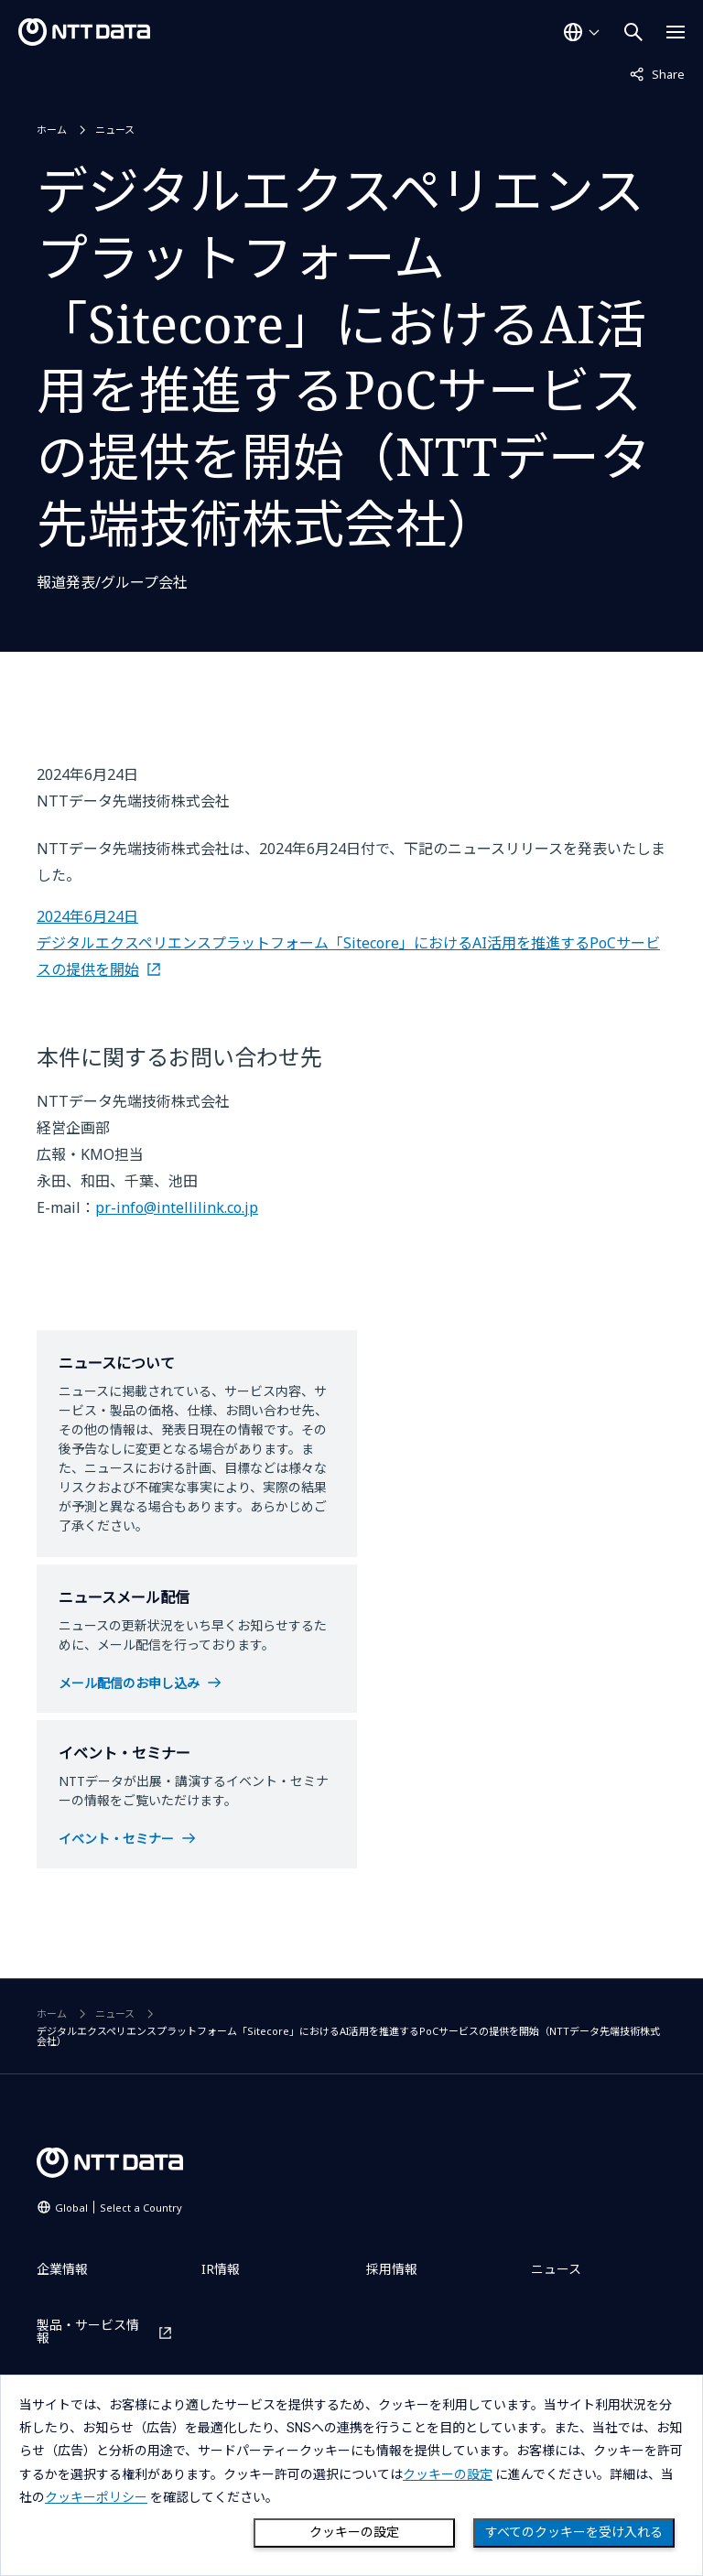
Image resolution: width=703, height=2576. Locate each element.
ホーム (52, 129)
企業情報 (62, 2269)
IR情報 (220, 2269)
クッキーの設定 (354, 2532)
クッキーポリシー (96, 2497)
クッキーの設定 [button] (447, 2474)
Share (657, 73)
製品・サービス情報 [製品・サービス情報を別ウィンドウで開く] (88, 2331)
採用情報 (391, 2269)
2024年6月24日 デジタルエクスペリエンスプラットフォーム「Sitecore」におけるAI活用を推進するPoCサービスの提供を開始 (348, 943)
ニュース (115, 129)
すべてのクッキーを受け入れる (574, 2532)
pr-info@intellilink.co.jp (176, 1207)
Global (118, 2207)
